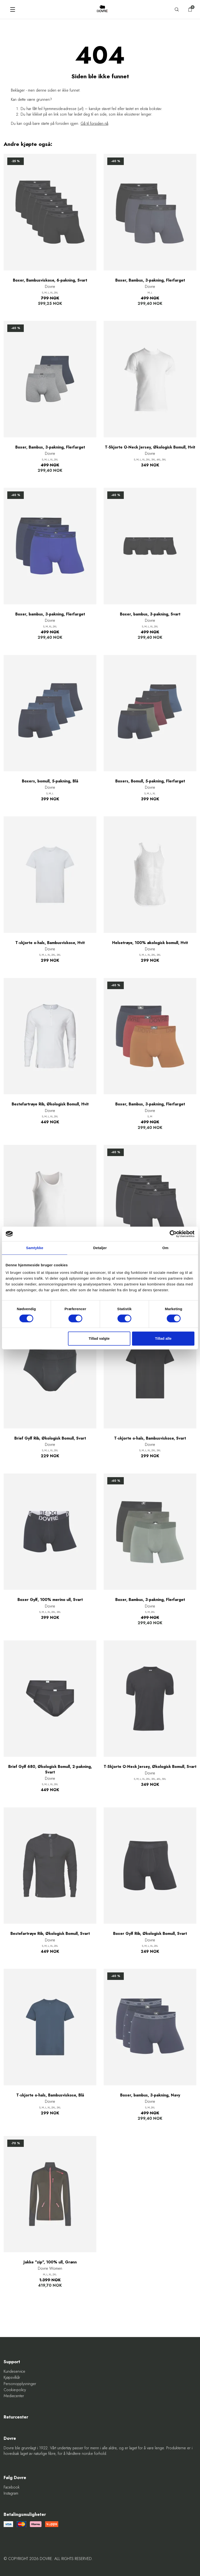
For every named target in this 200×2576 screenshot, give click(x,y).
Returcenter (16, 2417)
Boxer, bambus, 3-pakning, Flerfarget (50, 614)
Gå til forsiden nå (94, 123)
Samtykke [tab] (34, 1248)
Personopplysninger (20, 2384)
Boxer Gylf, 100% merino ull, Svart (50, 1599)
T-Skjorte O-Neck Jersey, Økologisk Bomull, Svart (150, 1766)
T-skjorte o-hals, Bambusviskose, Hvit (50, 942)
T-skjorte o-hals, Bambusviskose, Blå (50, 2095)
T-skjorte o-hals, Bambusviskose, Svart (150, 1438)
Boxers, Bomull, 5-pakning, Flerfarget (150, 781)
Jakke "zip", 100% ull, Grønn (50, 2262)
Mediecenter (14, 2396)
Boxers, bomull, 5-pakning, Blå (50, 781)
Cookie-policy (15, 2390)
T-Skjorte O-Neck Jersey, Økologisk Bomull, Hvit (150, 447)
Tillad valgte (99, 1338)
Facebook (12, 2487)
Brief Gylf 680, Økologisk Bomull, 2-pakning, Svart (50, 1769)
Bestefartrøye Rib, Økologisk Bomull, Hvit (50, 1104)
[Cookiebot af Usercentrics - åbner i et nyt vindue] (173, 1233)
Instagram (11, 2493)
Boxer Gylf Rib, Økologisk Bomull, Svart (150, 1933)
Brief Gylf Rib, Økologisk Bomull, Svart (50, 1438)
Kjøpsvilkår (12, 2377)
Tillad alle (163, 1338)
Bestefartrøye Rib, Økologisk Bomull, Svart (50, 1933)
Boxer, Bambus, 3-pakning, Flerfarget (150, 280)
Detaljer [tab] (100, 1248)
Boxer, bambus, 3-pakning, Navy (150, 2095)
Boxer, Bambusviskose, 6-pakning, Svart (50, 280)
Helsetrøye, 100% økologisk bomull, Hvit (150, 942)
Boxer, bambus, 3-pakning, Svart (150, 614)
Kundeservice (14, 2371)
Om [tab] (165, 1248)
